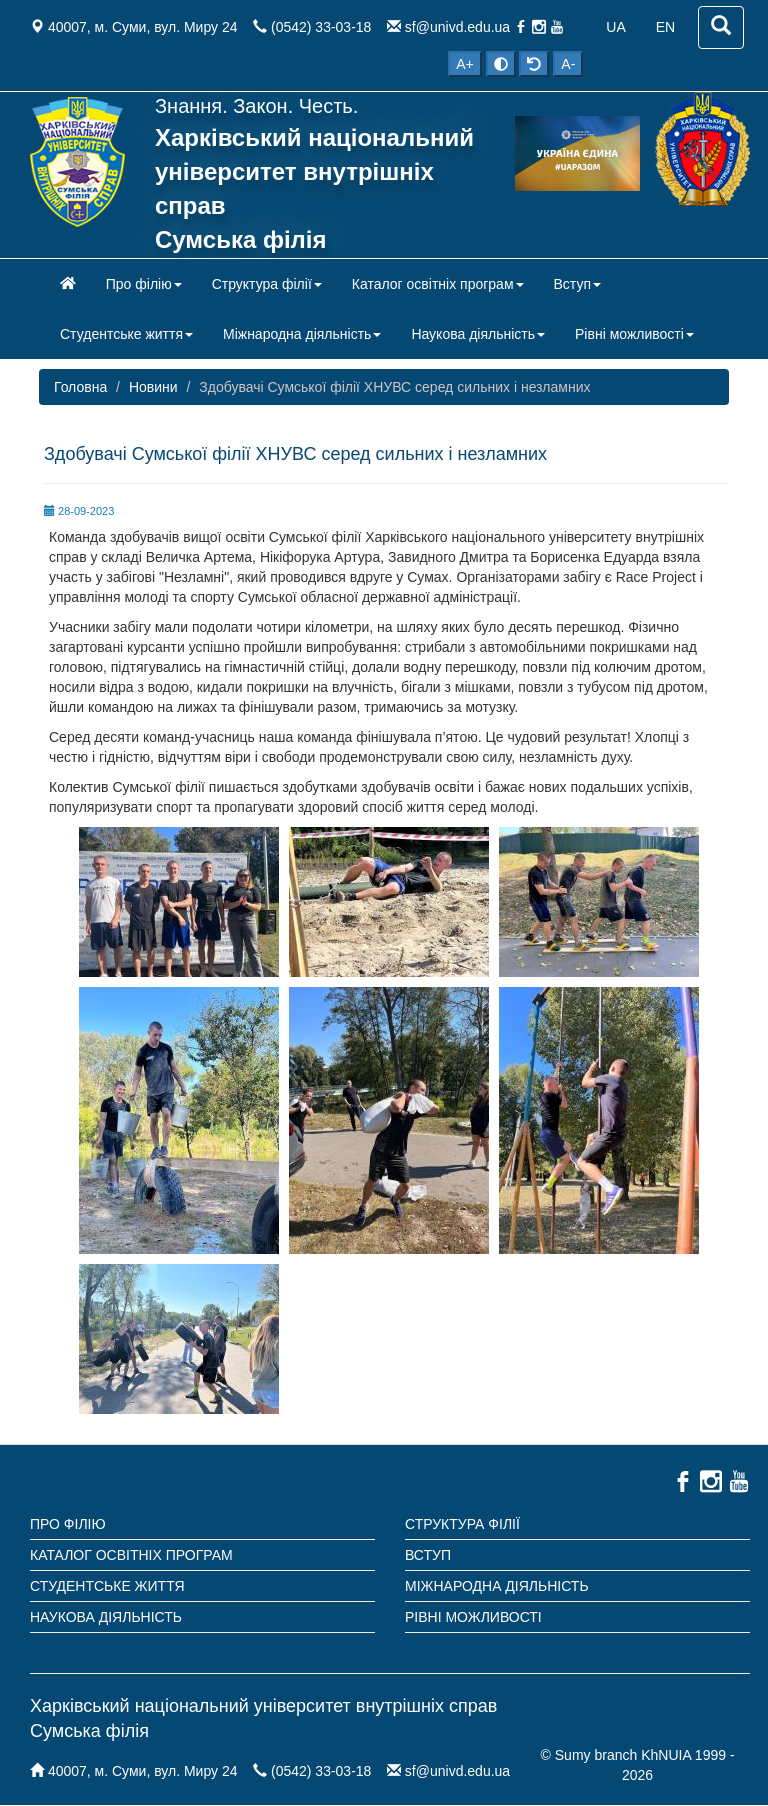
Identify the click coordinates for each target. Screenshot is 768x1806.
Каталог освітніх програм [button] (438, 284)
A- (568, 64)
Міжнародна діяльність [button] (302, 334)
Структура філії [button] (267, 284)
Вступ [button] (578, 284)
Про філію (68, 1524)
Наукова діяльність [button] (478, 334)
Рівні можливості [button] (634, 334)
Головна (80, 387)
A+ (465, 64)
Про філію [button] (144, 284)
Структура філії (462, 1524)
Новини (153, 387)
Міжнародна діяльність (497, 1586)
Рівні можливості (473, 1617)
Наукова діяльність (106, 1617)
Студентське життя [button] (126, 334)
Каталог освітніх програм (131, 1555)
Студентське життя (107, 1586)
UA (615, 27)
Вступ (428, 1555)
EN (665, 27)
